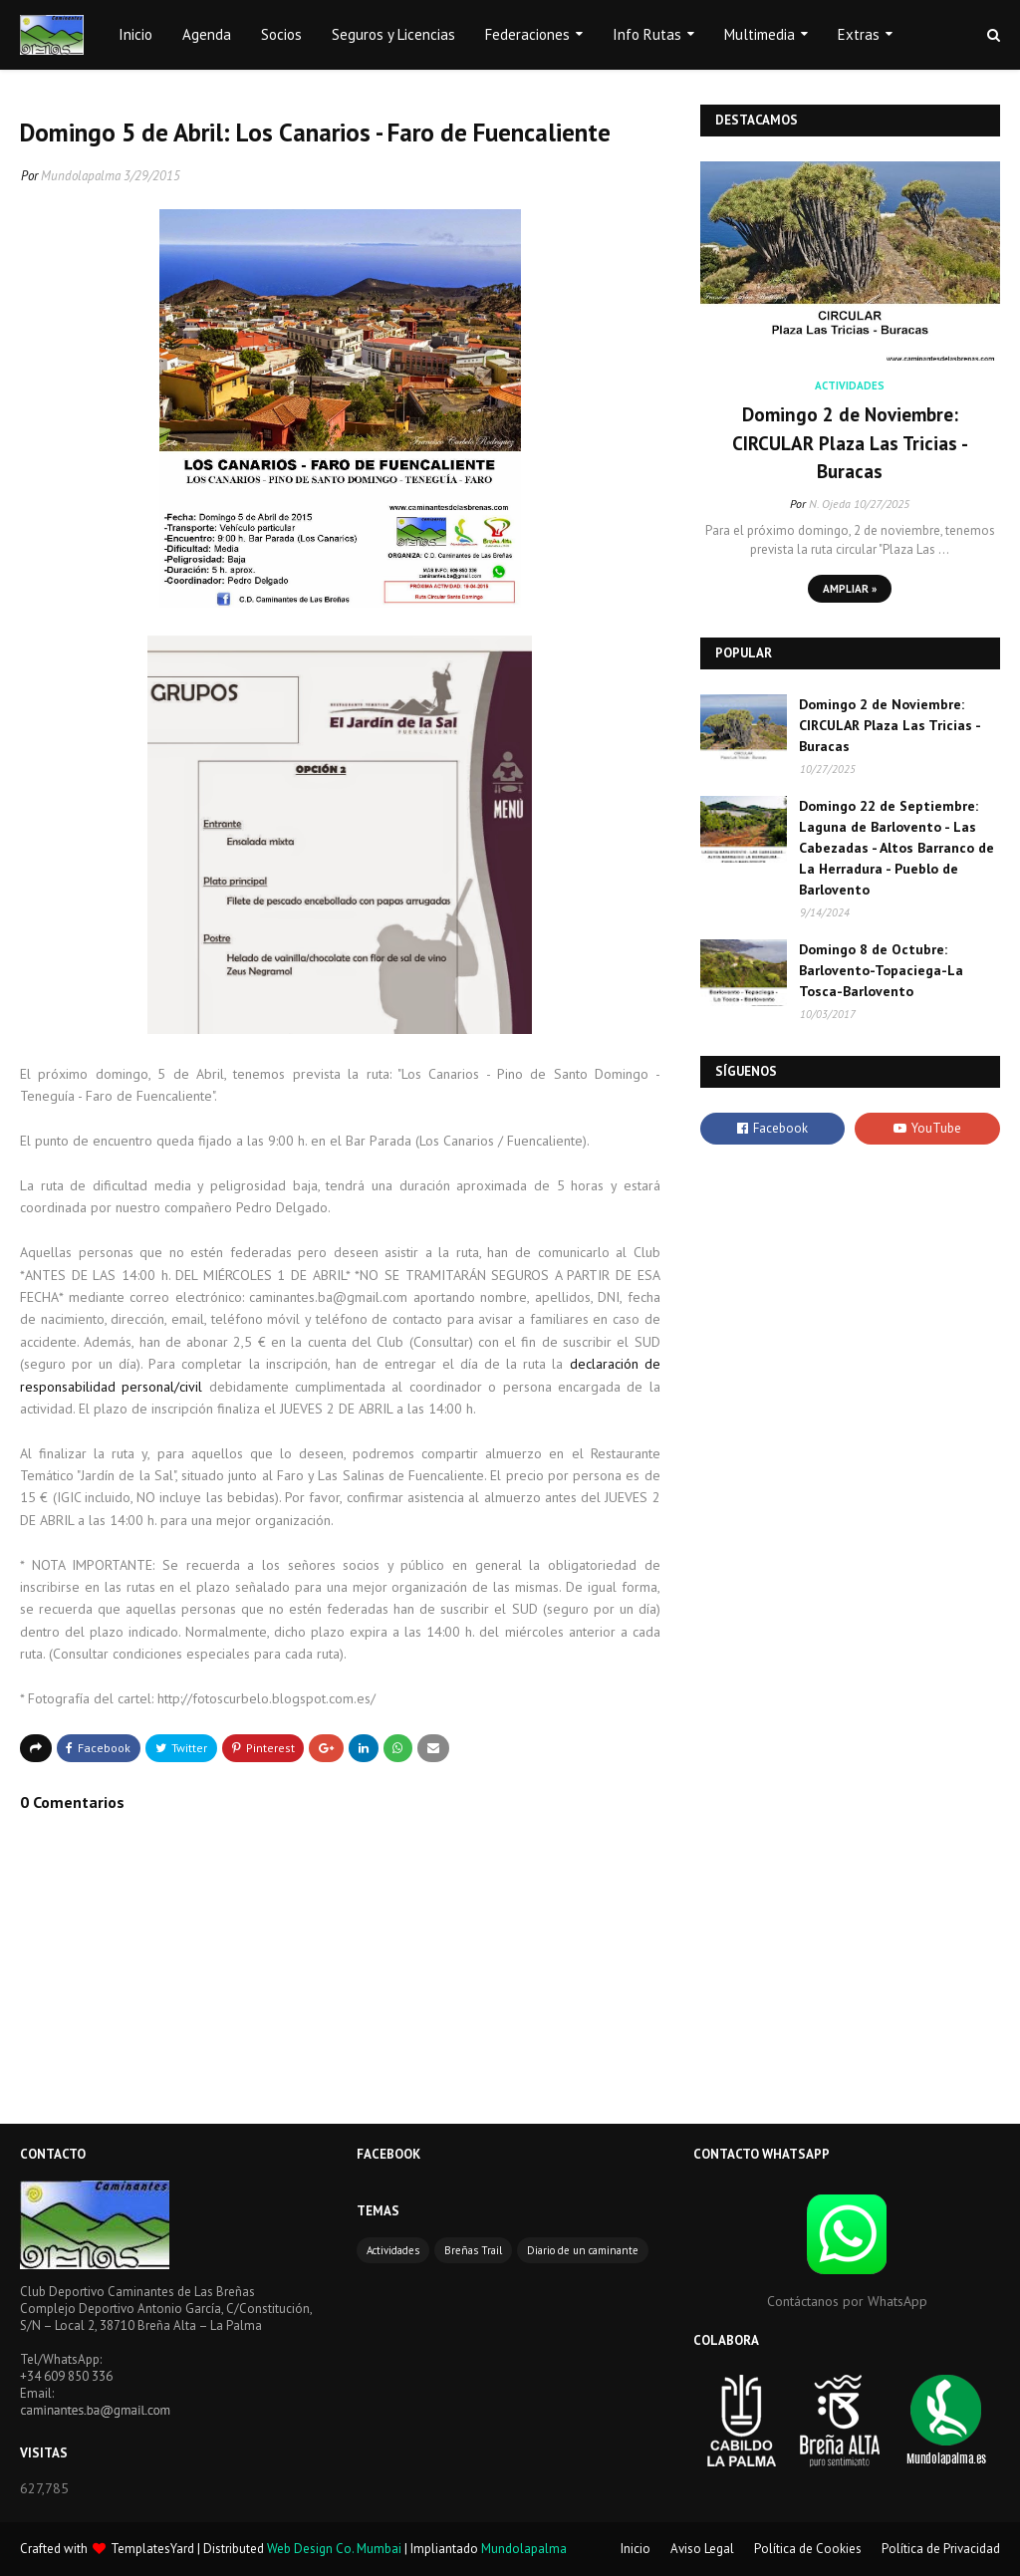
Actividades (393, 2250)
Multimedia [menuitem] (759, 34)
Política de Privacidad (941, 2548)
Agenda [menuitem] (206, 34)
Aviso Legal (702, 2548)
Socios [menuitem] (281, 34)
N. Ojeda (830, 503)
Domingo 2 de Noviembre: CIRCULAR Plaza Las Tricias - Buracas (850, 442)
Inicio (635, 2548)
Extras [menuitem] (859, 34)
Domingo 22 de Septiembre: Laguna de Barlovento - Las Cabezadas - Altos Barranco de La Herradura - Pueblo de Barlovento (896, 848)
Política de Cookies (808, 2548)
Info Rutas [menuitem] (647, 34)
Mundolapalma (81, 175)
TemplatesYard (152, 2548)
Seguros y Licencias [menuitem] (393, 34)
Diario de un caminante (582, 2250)
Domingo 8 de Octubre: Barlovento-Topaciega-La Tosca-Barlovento (881, 970)
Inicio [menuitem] (135, 34)
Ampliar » (850, 589)
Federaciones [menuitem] (527, 34)
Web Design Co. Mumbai (334, 2548)
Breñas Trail (473, 2250)
